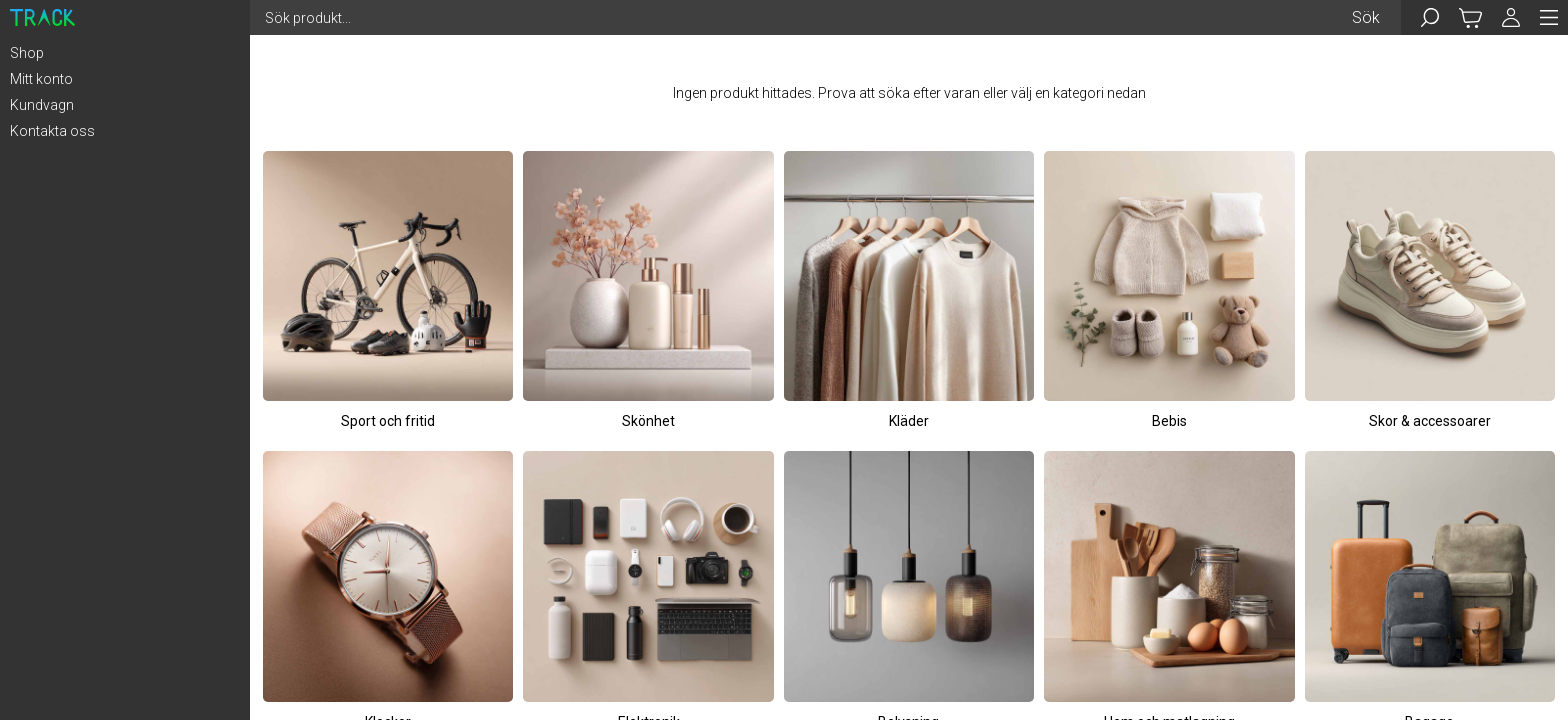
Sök (1366, 17)
